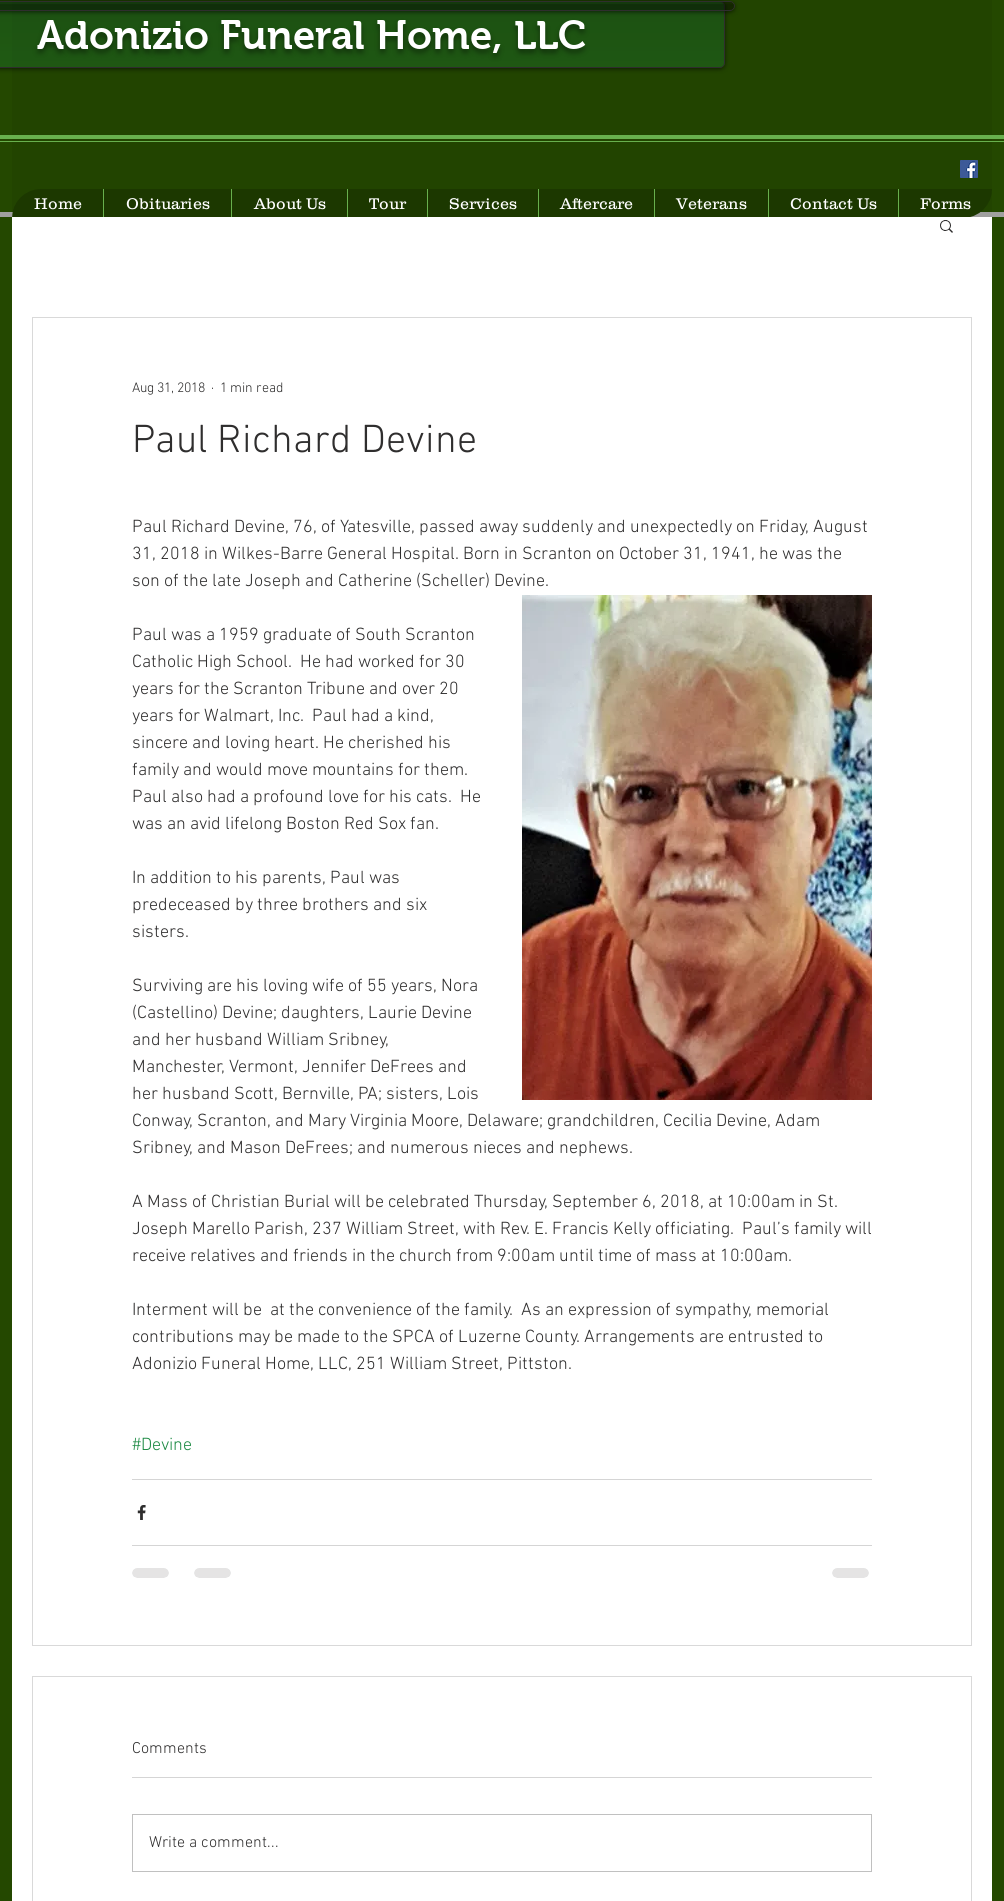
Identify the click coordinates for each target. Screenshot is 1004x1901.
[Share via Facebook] (141, 1512)
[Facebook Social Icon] (969, 169)
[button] (946, 225)
